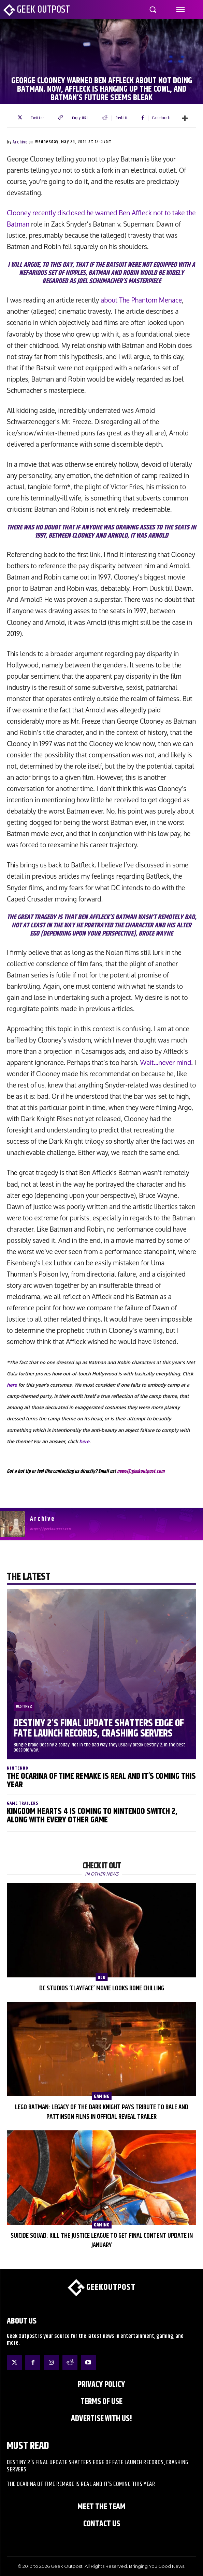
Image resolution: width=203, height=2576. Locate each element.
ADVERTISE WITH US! (101, 2418)
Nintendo (17, 1768)
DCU (101, 1977)
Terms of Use (101, 2401)
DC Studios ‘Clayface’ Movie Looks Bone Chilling (101, 1988)
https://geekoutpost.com (50, 1529)
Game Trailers (23, 1803)
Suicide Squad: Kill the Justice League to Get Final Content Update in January (102, 2241)
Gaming (102, 2096)
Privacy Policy (101, 2384)
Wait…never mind (165, 1062)
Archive (20, 142)
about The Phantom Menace (141, 300)
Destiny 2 (24, 1706)
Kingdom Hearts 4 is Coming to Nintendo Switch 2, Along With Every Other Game (92, 1815)
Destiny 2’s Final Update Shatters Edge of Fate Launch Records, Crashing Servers (99, 1728)
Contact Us (101, 2524)
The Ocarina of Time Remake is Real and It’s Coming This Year (101, 1780)
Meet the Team (101, 2507)
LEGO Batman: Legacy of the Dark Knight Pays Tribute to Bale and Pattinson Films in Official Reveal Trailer (101, 2112)
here (12, 1385)
